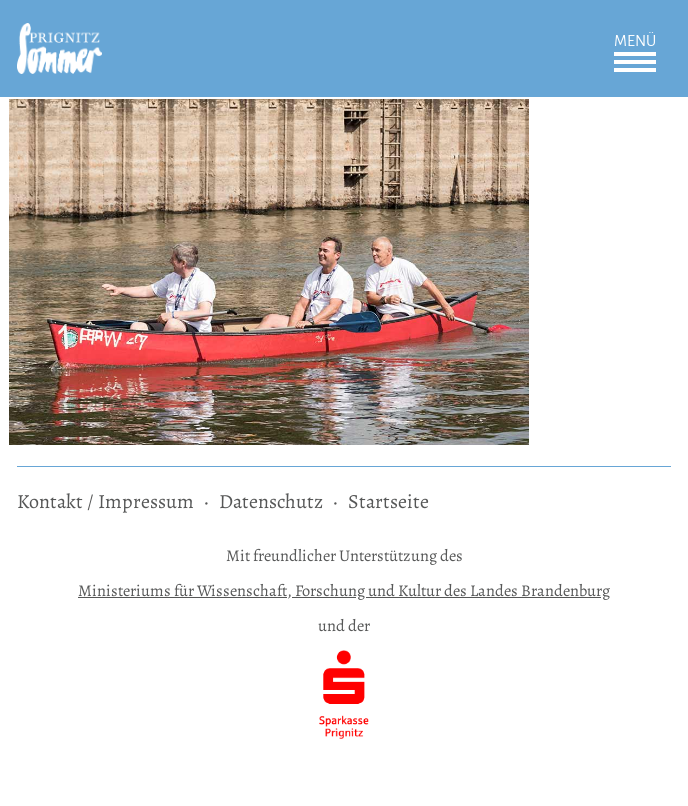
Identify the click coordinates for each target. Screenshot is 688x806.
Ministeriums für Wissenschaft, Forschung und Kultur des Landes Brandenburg (344, 590)
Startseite (388, 501)
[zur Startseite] (59, 36)
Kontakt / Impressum (105, 501)
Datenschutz (271, 501)
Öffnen (635, 62)
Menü (635, 41)
